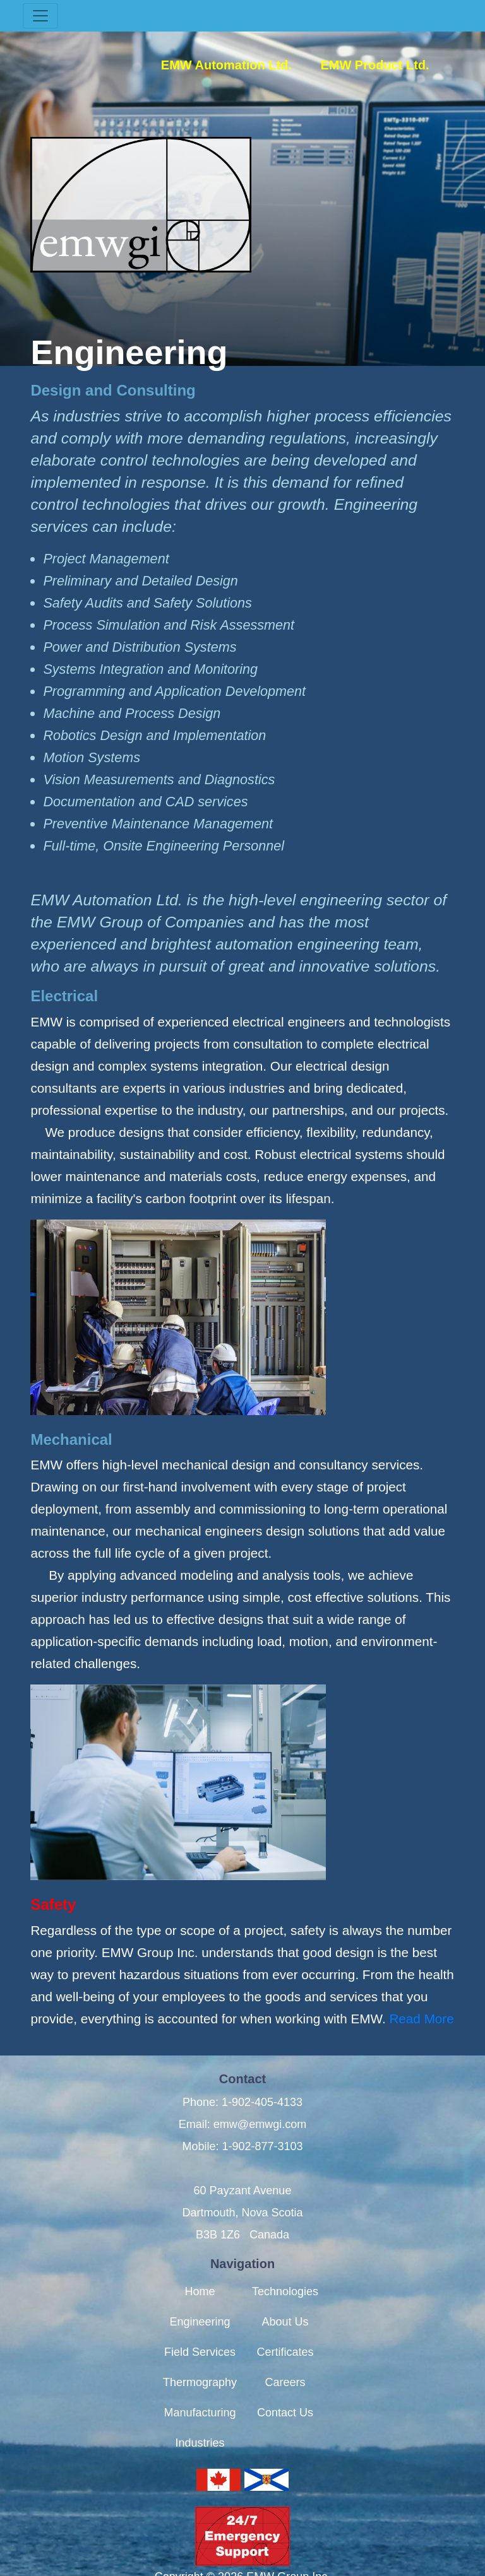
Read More (421, 2018)
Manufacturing (200, 2390)
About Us (285, 2299)
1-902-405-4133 (262, 2102)
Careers (285, 2360)
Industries (199, 2420)
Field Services (200, 2330)
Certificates (285, 2330)
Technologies (285, 2269)
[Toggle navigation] (40, 15)
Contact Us (285, 2390)
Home (199, 2269)
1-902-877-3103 (262, 2124)
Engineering (199, 2299)
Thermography (200, 2360)
